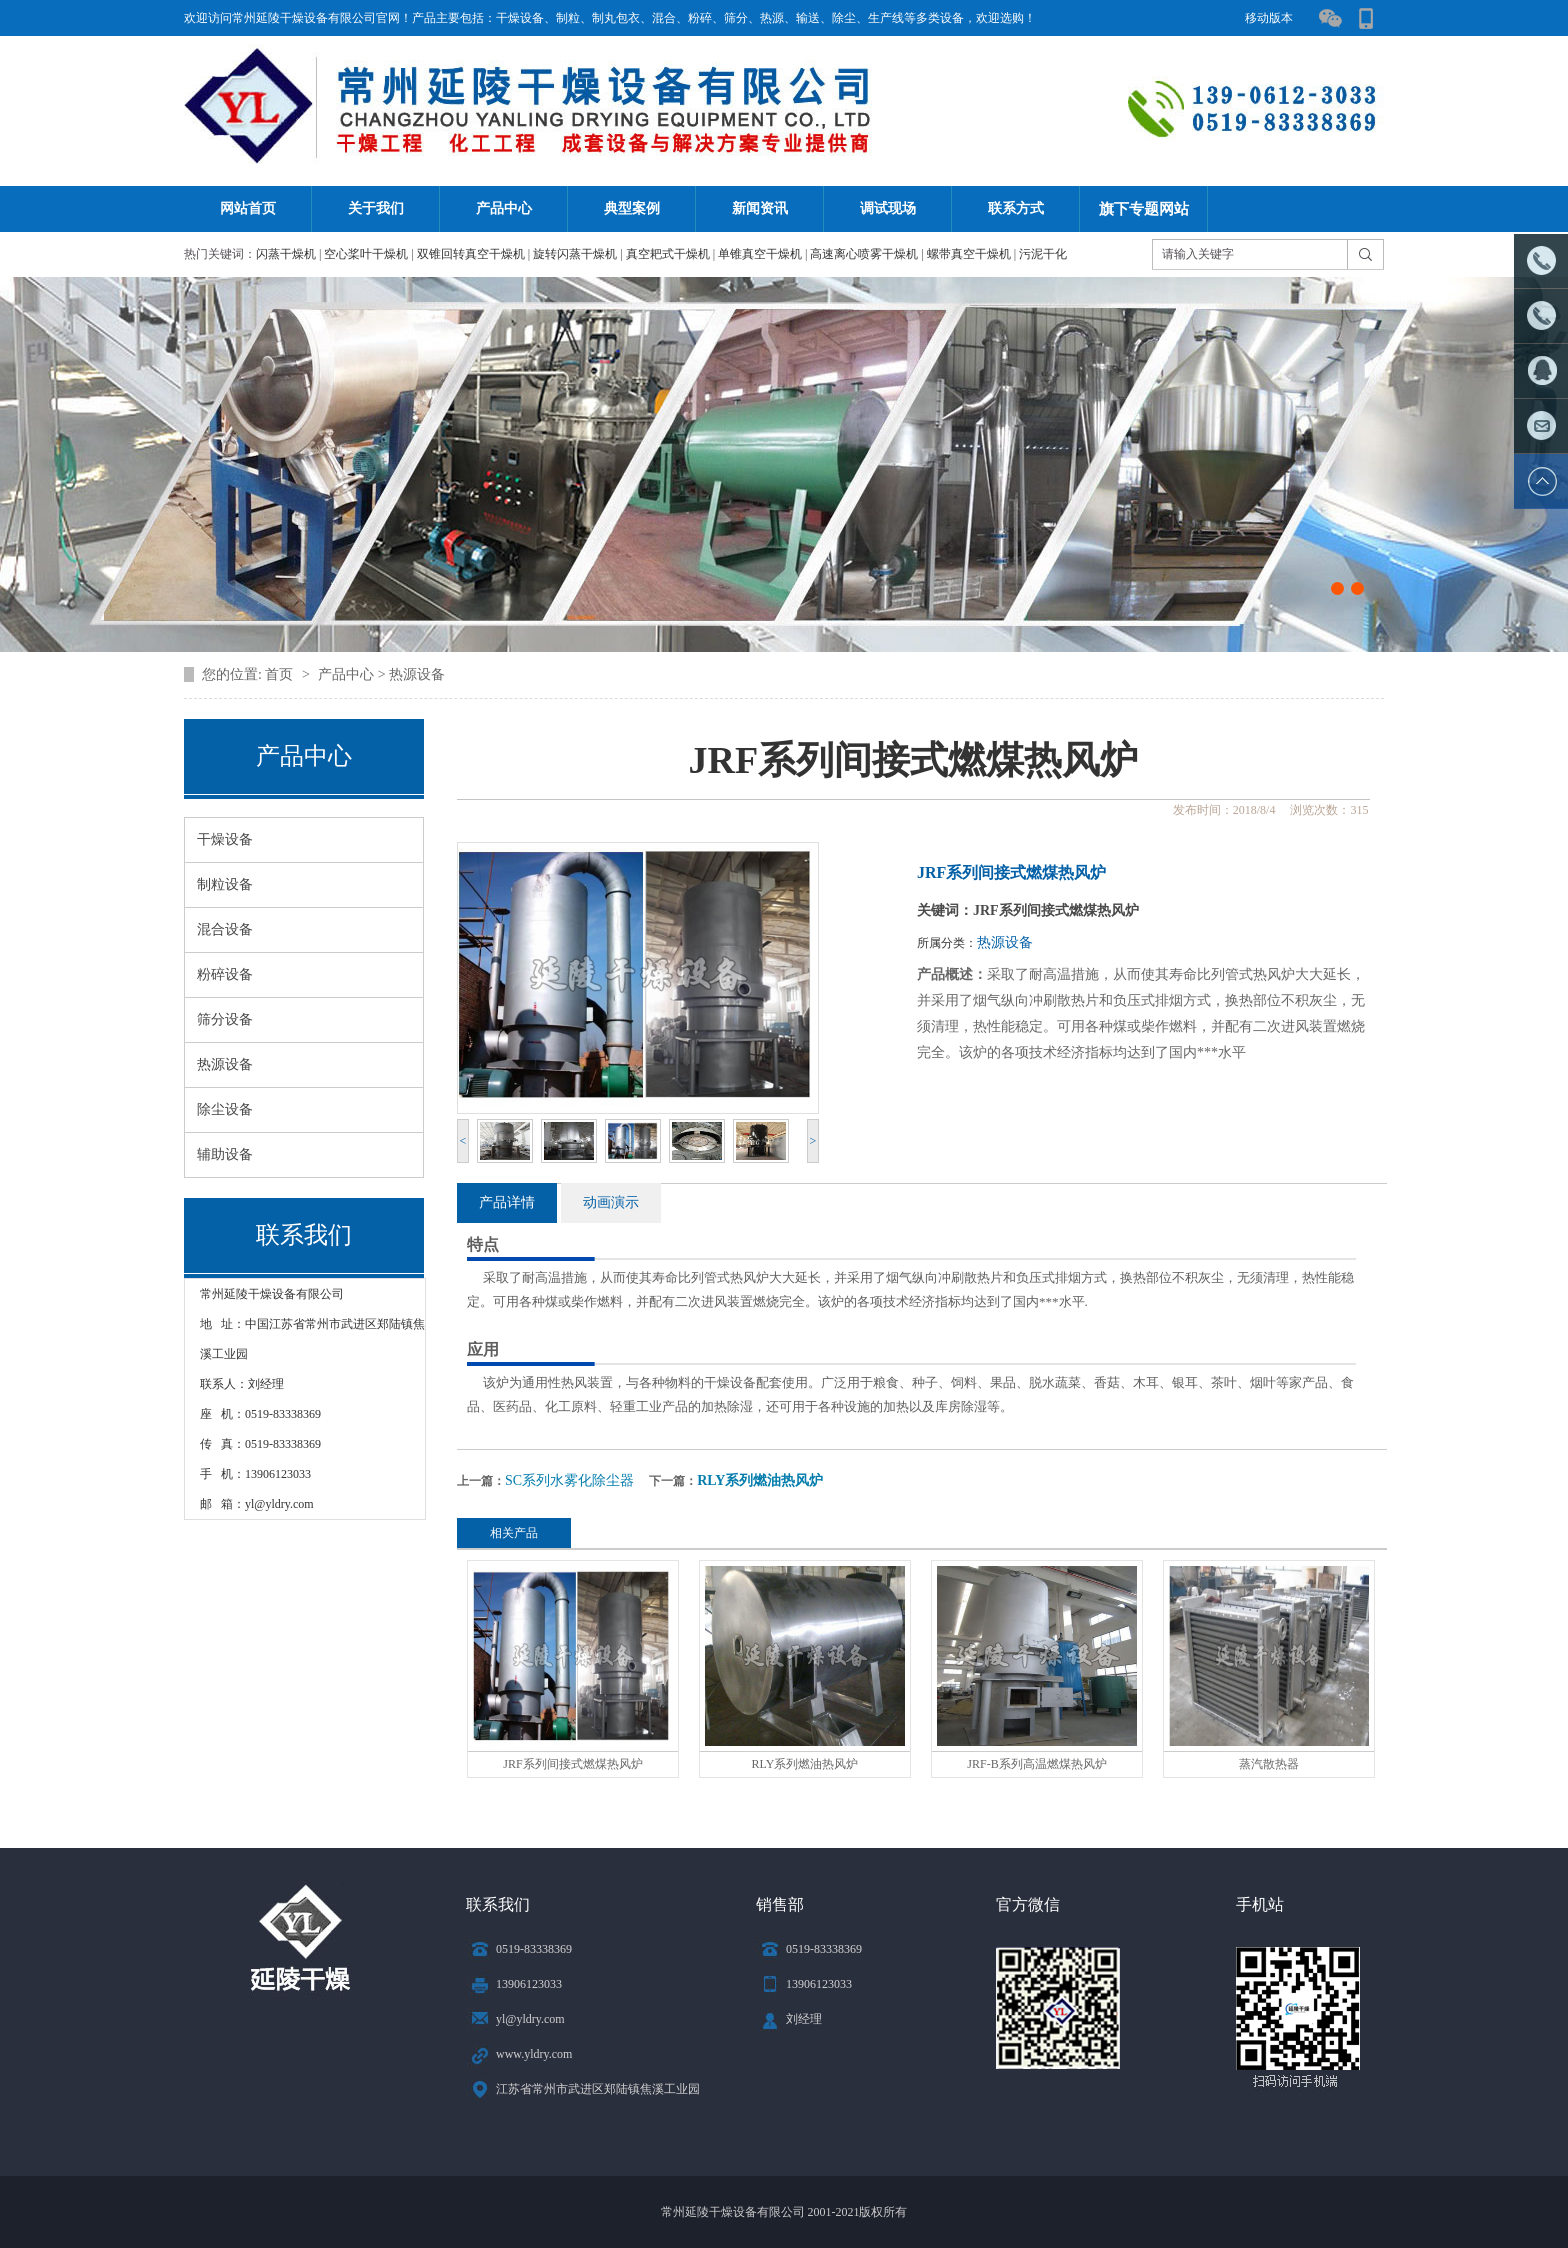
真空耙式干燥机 (668, 254)
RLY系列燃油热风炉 (760, 1480)
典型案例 (632, 208)
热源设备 (1005, 942)
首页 (281, 674)
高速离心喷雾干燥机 (864, 254)
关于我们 (376, 208)
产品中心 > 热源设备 (381, 674)
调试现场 (888, 208)
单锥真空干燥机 (760, 254)
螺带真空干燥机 (969, 254)
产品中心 (504, 208)
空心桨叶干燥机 (366, 254)
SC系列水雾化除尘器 (569, 1480)
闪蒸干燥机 (286, 254)
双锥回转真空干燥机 (471, 254)
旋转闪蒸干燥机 (575, 254)
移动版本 (1269, 18)
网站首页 (248, 208)
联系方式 (1016, 208)
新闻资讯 (760, 208)
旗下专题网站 (1144, 208)
